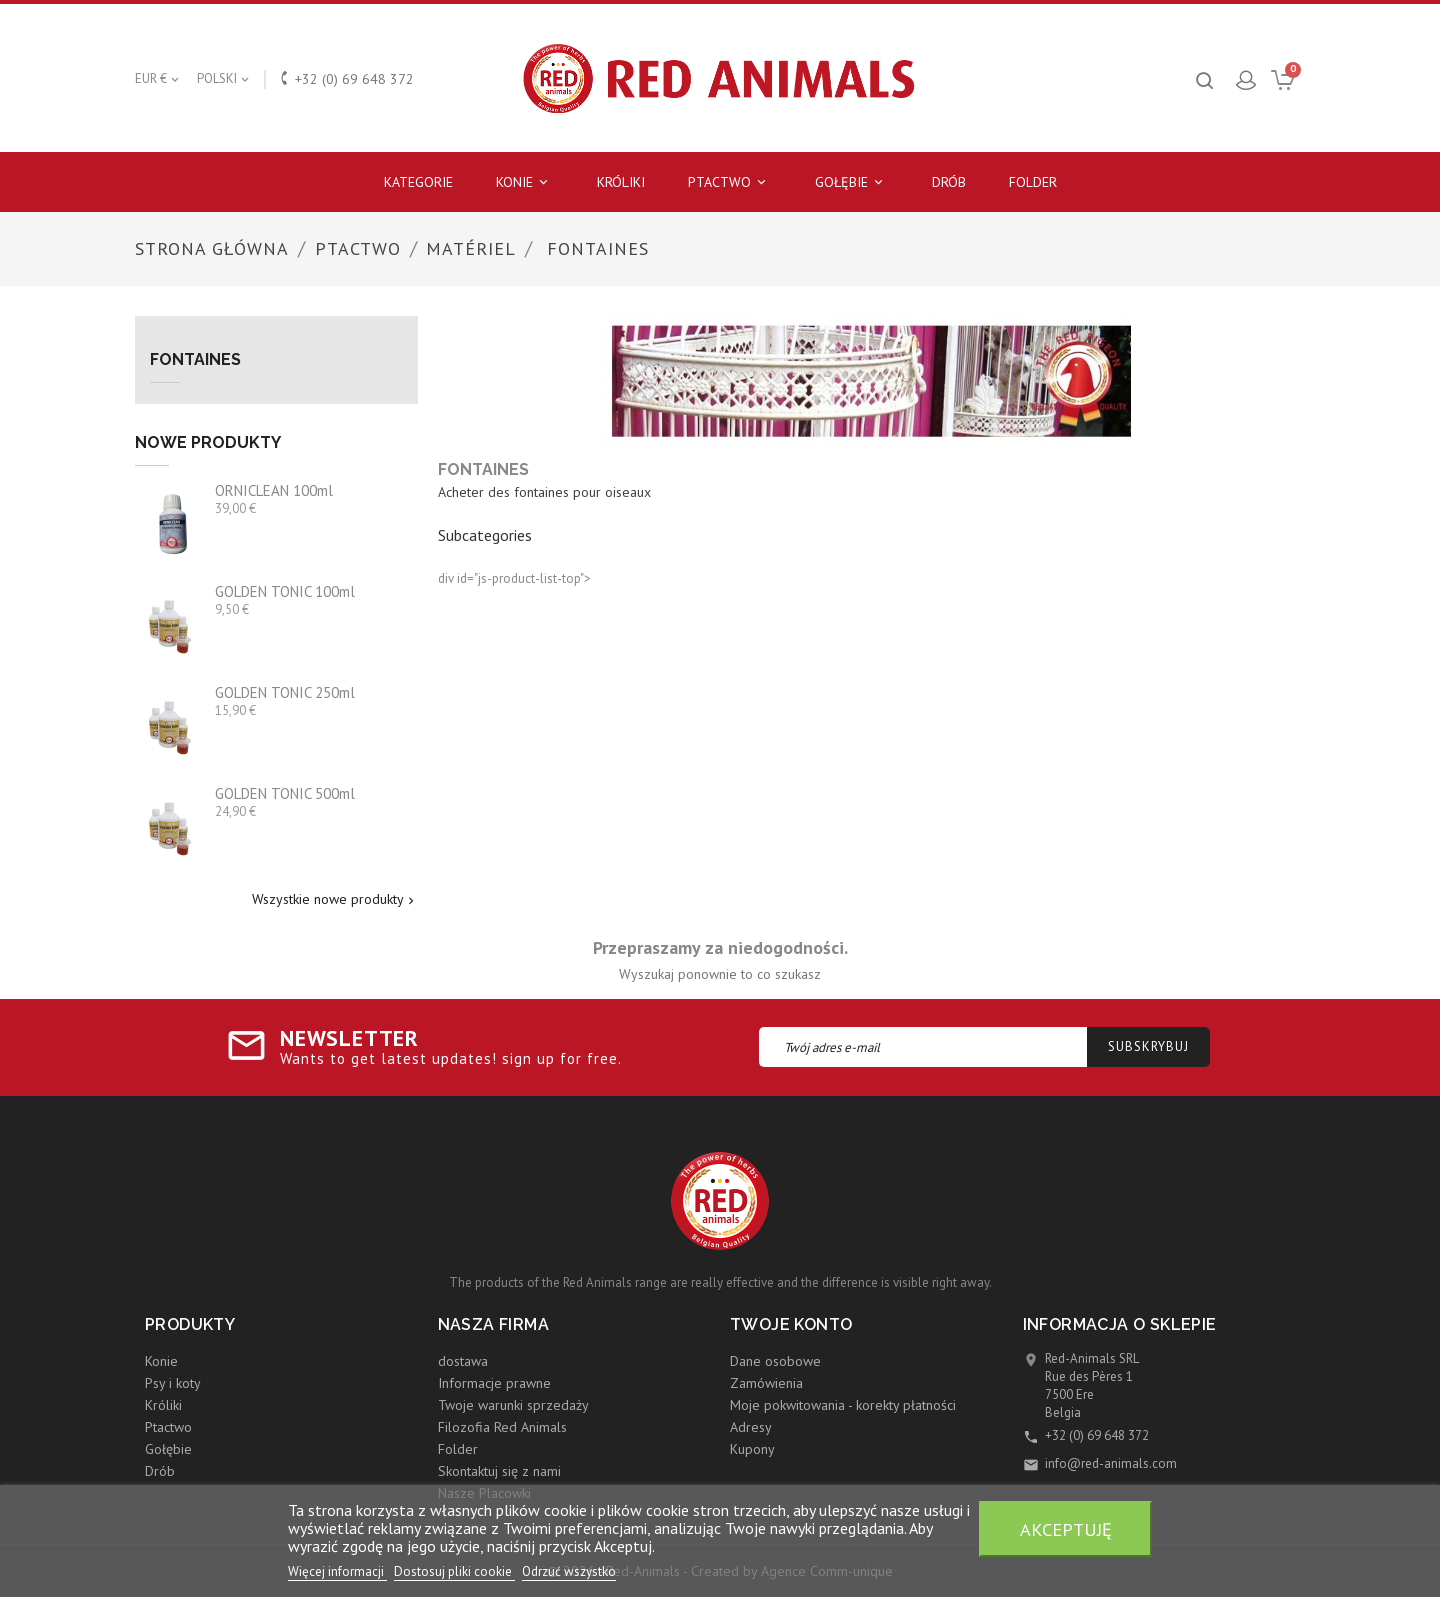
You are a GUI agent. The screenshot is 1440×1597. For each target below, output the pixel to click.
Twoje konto (791, 1324)
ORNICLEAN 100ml (274, 490)
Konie (525, 182)
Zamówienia (766, 1383)
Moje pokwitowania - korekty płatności (843, 1405)
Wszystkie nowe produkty (335, 900)
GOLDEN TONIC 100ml (285, 591)
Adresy (751, 1427)
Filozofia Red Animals (502, 1427)
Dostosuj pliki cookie (454, 1571)
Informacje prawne (494, 1383)
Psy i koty (173, 1383)
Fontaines (195, 360)
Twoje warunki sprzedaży (513, 1405)
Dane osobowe (775, 1361)
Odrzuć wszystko (569, 1571)
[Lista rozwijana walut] (158, 79)
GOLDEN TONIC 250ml (285, 692)
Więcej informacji (337, 1571)
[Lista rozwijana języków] (224, 79)
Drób (949, 182)
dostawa (463, 1361)
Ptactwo (730, 182)
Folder (1033, 182)
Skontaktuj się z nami (499, 1471)
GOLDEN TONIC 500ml (285, 793)
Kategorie (418, 182)
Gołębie (852, 182)
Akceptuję (1066, 1529)
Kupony (752, 1449)
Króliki (621, 182)
